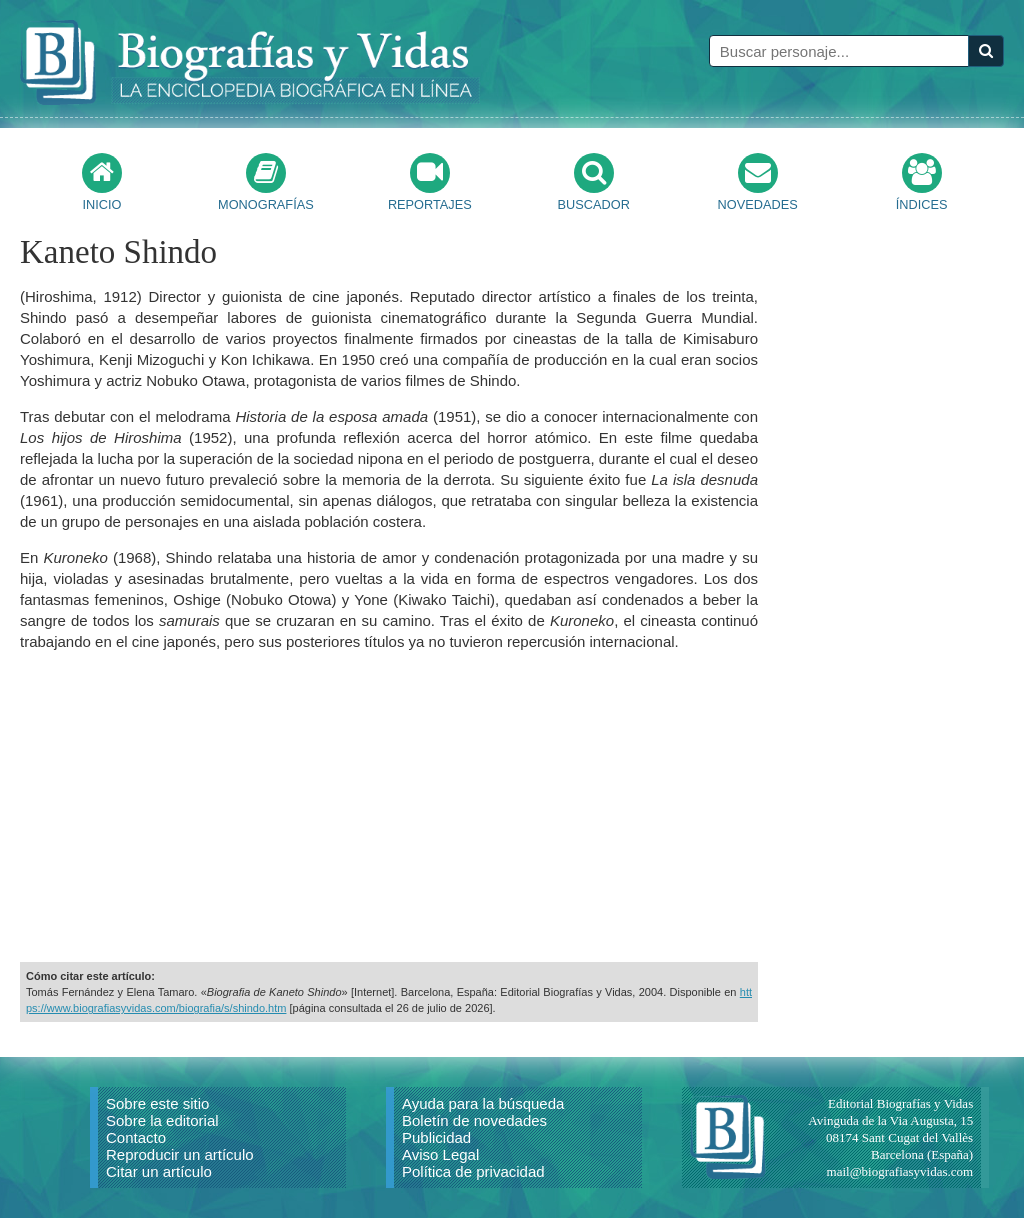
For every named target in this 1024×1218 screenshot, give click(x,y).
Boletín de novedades (474, 1120)
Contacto (136, 1137)
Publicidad (436, 1137)
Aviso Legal (440, 1154)
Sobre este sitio (157, 1103)
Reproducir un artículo (180, 1154)
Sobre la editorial (162, 1120)
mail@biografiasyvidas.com (900, 1171)
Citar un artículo (159, 1171)
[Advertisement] (389, 807)
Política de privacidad (473, 1171)
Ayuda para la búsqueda (483, 1103)
